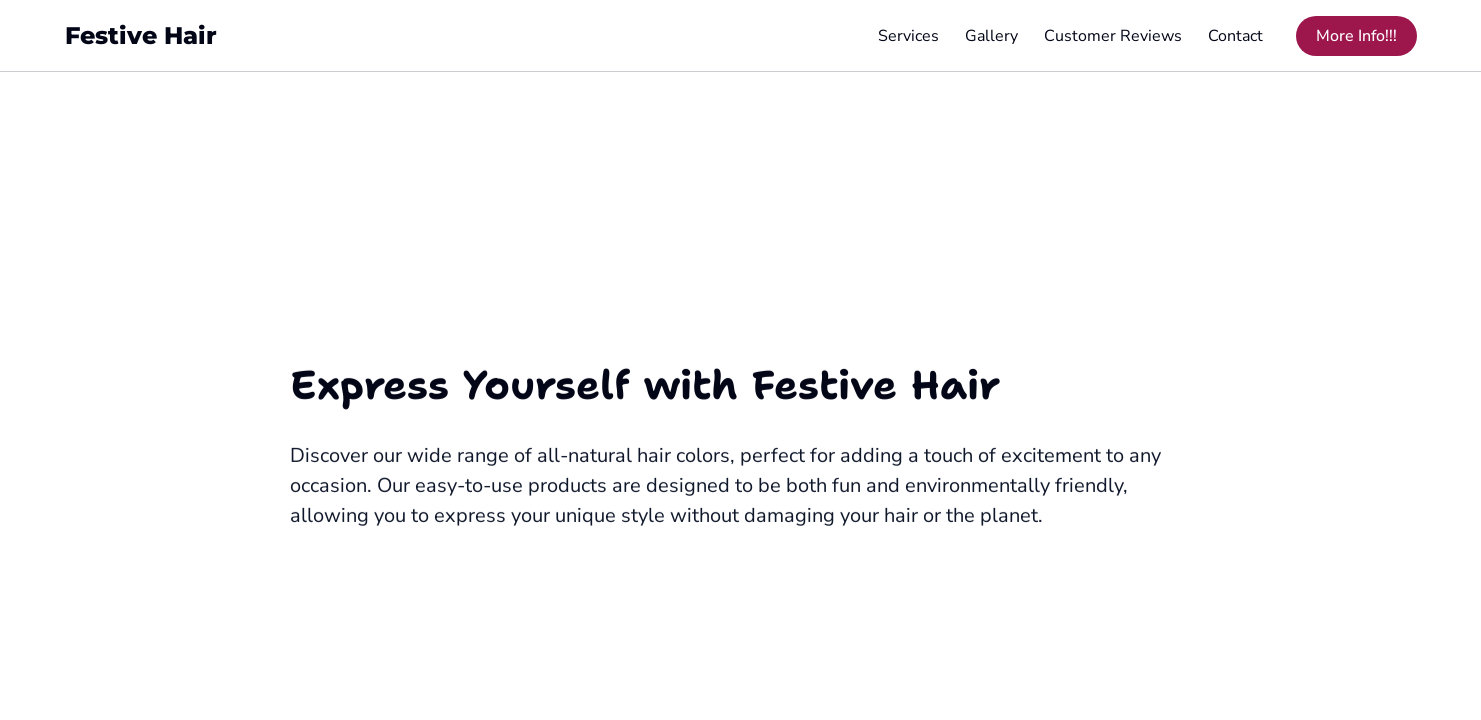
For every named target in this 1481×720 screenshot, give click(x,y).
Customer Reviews (1113, 36)
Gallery (991, 36)
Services (908, 36)
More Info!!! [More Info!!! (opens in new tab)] (1356, 36)
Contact (1235, 36)
